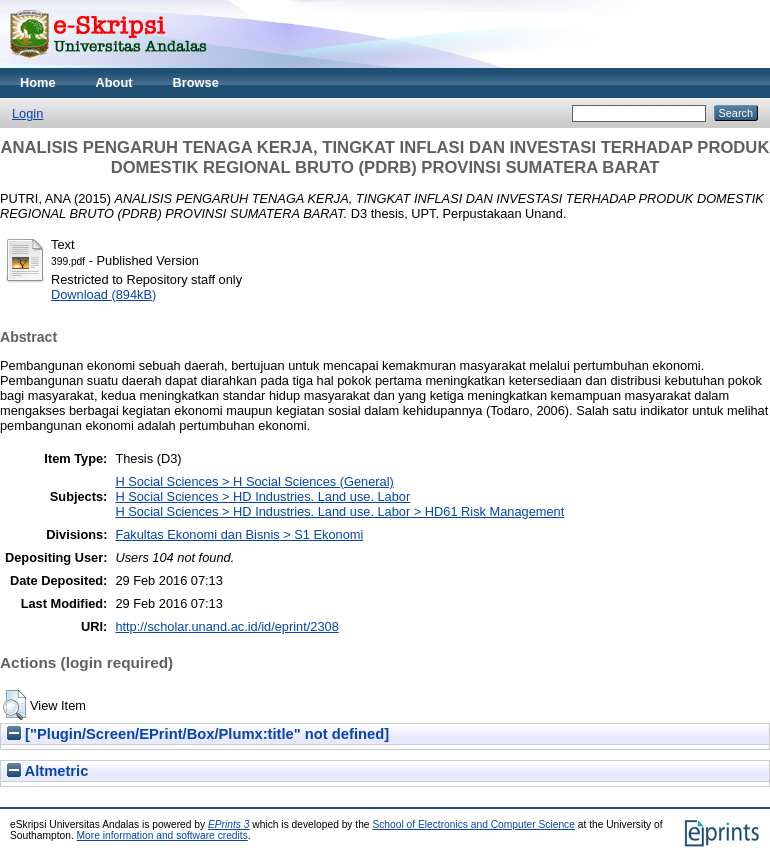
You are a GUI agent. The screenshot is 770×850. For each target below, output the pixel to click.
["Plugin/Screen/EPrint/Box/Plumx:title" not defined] (198, 734)
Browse (196, 82)
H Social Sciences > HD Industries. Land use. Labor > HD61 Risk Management (339, 511)
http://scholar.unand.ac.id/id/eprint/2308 (226, 626)
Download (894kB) (103, 294)
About (114, 82)
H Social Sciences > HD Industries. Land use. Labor (262, 496)
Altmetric (47, 771)
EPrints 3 (229, 824)
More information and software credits (162, 835)
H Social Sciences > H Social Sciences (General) (254, 481)
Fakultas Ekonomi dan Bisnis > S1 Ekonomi (239, 534)
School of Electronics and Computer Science (473, 824)
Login (27, 113)
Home (38, 82)
